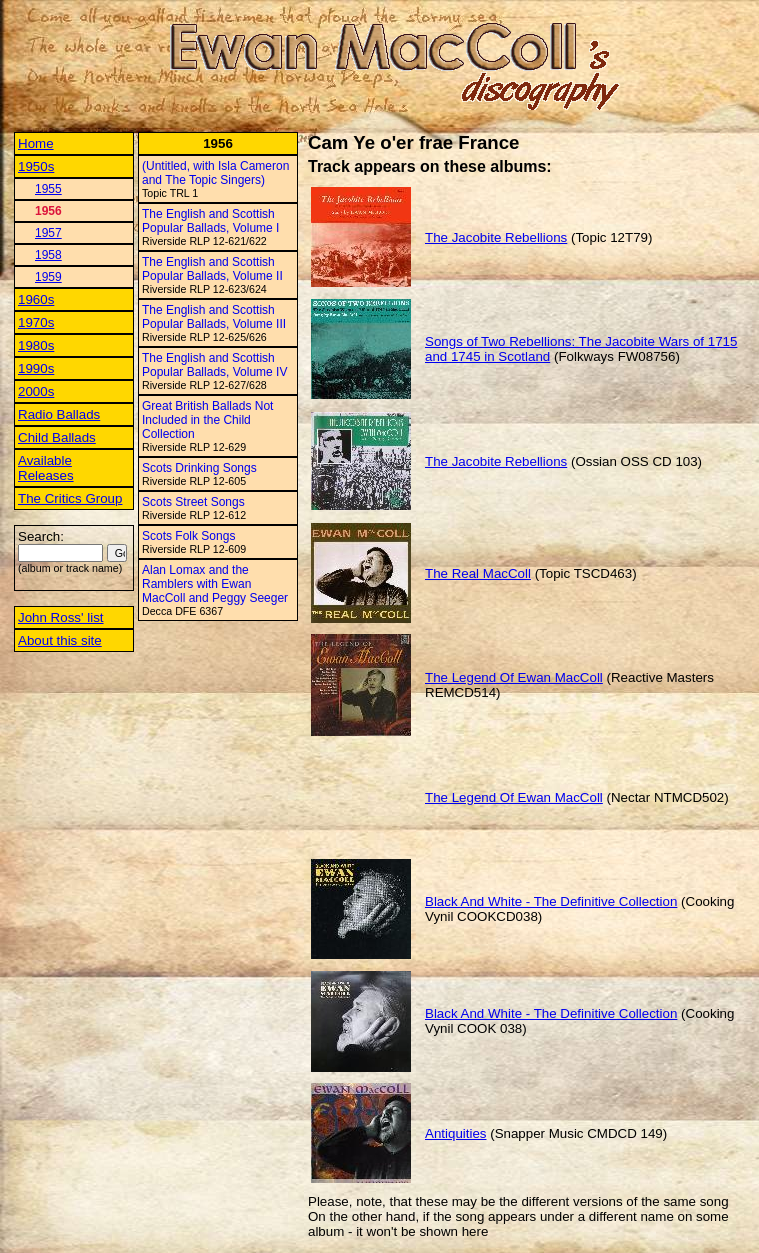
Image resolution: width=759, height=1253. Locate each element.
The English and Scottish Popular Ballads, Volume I (210, 221)
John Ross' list (61, 617)
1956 (48, 211)
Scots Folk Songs (188, 536)
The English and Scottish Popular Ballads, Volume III (214, 317)
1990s (36, 368)
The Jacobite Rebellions (496, 237)
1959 (48, 277)
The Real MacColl (478, 573)
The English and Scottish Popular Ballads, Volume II (212, 269)
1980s (36, 345)
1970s (36, 322)
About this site (60, 640)
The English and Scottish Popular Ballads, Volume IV (214, 365)
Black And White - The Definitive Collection (551, 901)
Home (36, 143)
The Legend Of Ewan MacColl (514, 677)
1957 (48, 233)
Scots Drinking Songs (199, 468)
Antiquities (456, 1133)
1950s (36, 166)
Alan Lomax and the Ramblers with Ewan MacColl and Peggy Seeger (215, 584)
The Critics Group (70, 498)
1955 (48, 189)
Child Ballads (57, 437)
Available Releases (46, 468)
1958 (48, 255)
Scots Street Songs (193, 502)
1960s (36, 299)
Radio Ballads (59, 414)
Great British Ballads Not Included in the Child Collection (207, 420)
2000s (36, 391)
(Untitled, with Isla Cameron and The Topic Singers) (215, 173)
